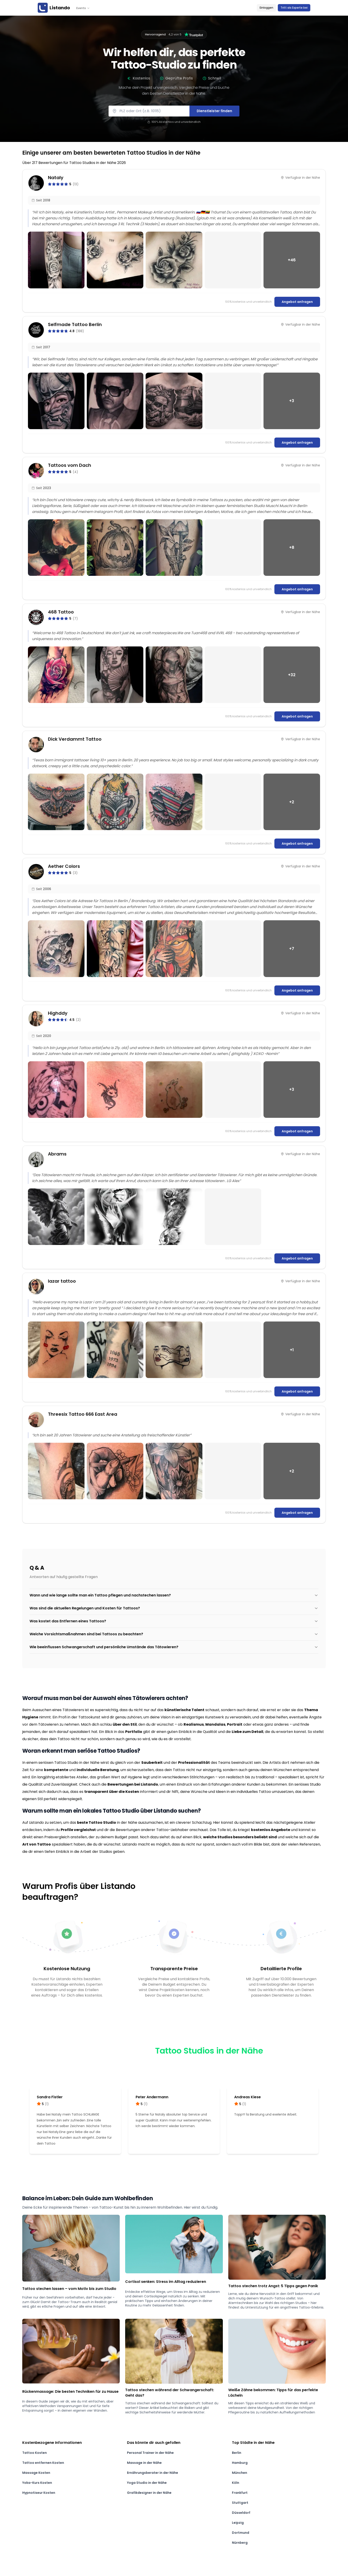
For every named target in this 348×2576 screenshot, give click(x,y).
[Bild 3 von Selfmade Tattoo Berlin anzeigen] (174, 401)
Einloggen (266, 8)
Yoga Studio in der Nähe (147, 2482)
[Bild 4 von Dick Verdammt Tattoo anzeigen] (233, 802)
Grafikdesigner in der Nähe (149, 2492)
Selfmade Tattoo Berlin (75, 324)
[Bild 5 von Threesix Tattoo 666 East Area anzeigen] (291, 1471)
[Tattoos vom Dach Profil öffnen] (36, 471)
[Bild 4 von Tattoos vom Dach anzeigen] (233, 547)
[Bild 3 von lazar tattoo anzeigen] (174, 1349)
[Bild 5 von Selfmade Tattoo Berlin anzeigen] (291, 401)
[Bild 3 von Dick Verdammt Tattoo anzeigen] (174, 802)
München (239, 2472)
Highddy (57, 1013)
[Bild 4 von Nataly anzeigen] (233, 260)
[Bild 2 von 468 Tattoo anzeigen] (115, 674)
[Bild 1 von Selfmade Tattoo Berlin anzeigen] (56, 401)
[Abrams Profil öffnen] (36, 1159)
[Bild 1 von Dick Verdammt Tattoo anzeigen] (56, 802)
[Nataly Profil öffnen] (36, 183)
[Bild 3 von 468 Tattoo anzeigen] (174, 674)
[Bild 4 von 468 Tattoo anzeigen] (233, 674)
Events (83, 8)
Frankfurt (240, 2492)
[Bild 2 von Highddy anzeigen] (115, 1089)
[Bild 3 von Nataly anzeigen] (174, 260)
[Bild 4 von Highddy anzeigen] (233, 1089)
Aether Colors (64, 866)
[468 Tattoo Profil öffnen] (36, 617)
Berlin (236, 2452)
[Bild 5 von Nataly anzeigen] (291, 260)
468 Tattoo (61, 612)
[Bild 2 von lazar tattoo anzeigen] (115, 1349)
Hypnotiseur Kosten (38, 2492)
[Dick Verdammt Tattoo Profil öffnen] (36, 744)
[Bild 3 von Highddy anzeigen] (174, 1089)
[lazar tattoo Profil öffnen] (36, 1286)
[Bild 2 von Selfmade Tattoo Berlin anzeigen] (115, 401)
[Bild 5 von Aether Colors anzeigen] (291, 948)
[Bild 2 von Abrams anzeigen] (115, 1216)
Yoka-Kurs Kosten (37, 2482)
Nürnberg (240, 2542)
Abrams (57, 1154)
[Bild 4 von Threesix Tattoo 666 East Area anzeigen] (233, 1471)
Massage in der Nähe (144, 2462)
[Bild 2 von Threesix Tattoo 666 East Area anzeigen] (115, 1471)
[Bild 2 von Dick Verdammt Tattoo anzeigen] (115, 802)
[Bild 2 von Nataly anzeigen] (115, 260)
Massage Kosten (36, 2472)
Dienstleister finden (214, 111)
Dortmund (240, 2532)
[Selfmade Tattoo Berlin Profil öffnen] (36, 330)
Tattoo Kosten (34, 2452)
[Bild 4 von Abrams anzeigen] (233, 1216)
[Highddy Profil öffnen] (36, 1018)
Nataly (55, 177)
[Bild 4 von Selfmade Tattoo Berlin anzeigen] (233, 401)
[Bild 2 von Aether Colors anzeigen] (115, 948)
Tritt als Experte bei (294, 8)
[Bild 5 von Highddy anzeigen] (291, 1089)
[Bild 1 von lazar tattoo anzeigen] (56, 1349)
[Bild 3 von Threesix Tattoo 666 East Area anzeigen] (174, 1471)
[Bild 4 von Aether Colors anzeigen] (233, 948)
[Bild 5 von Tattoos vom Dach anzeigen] (291, 547)
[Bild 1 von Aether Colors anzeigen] (56, 948)
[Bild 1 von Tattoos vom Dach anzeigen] (56, 547)
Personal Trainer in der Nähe (150, 2452)
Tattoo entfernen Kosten (43, 2462)
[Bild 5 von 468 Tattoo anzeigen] (291, 674)
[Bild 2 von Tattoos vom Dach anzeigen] (115, 547)
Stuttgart (240, 2502)
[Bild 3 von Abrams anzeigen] (174, 1216)
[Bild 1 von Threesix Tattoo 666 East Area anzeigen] (56, 1471)
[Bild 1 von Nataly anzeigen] (56, 260)
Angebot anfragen (297, 301)
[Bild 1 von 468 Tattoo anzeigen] (56, 674)
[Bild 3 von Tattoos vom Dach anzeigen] (174, 547)
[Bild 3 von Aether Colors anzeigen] (174, 948)
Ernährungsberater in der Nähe (152, 2472)
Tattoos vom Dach (69, 465)
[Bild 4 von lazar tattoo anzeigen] (233, 1349)
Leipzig (238, 2522)
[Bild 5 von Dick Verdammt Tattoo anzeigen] (291, 802)
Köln (235, 2482)
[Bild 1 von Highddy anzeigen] (56, 1089)
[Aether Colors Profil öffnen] (36, 872)
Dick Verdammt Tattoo (75, 739)
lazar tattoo (62, 1281)
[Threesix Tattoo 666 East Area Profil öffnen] (36, 1419)
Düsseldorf (241, 2512)
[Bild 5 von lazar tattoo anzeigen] (291, 1349)
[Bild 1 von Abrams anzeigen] (56, 1216)
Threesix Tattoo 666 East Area (82, 1414)
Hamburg (240, 2462)
